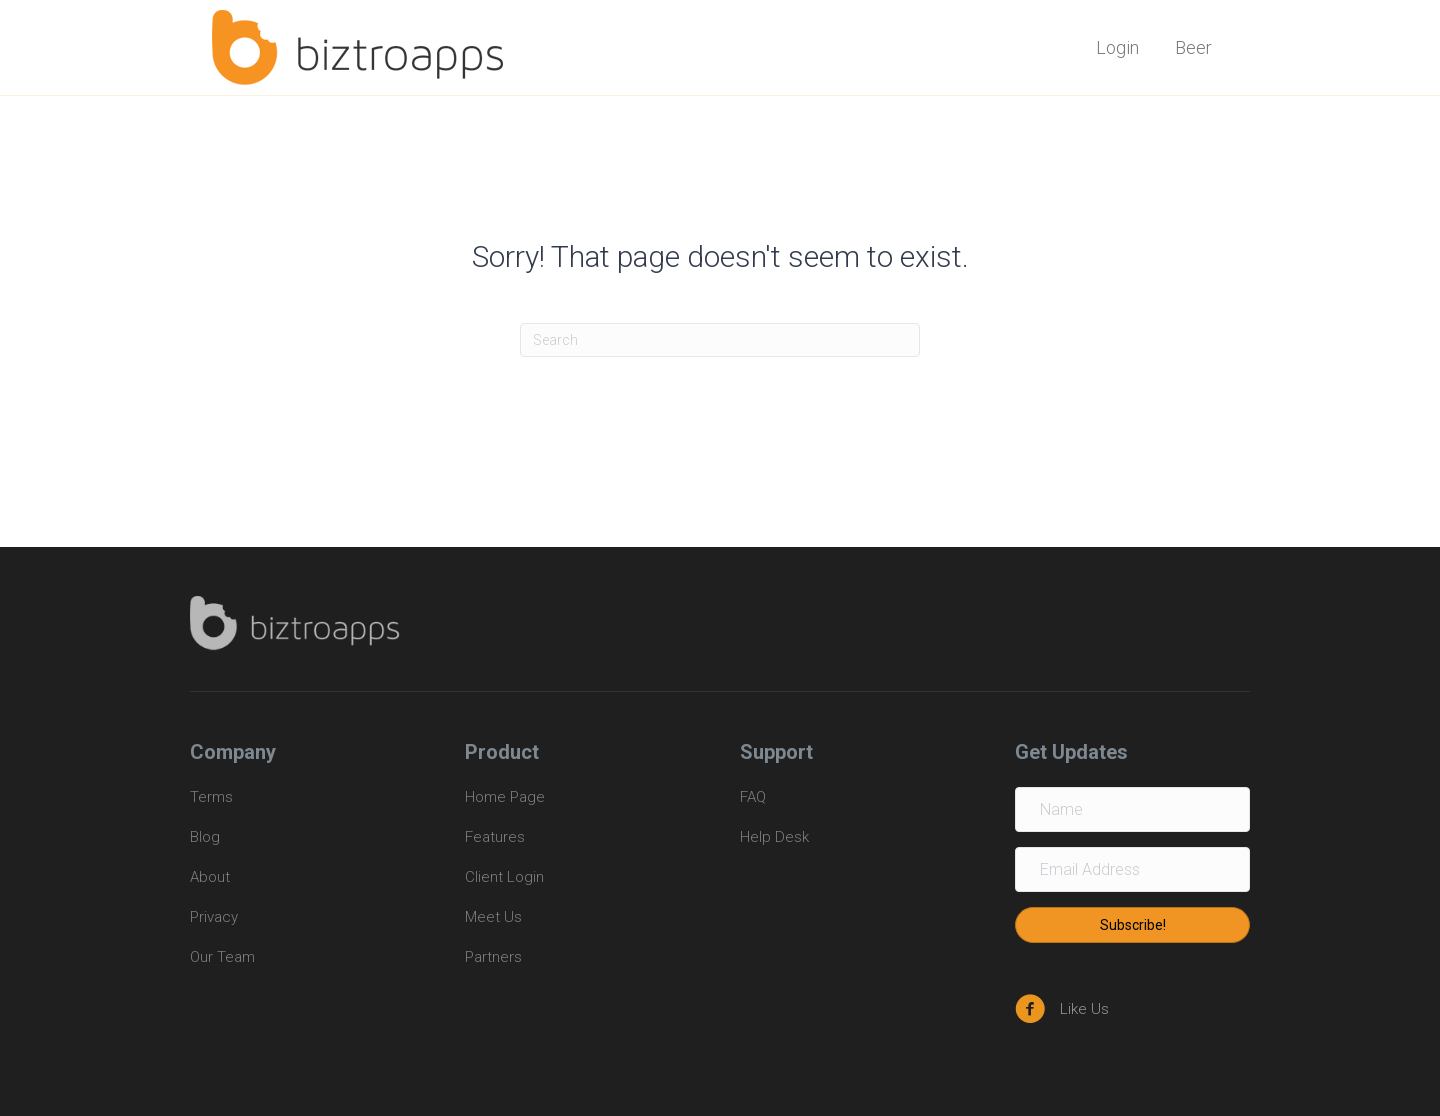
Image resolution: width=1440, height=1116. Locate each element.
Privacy (214, 917)
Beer (1193, 47)
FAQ (753, 797)
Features (495, 837)
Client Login (504, 877)
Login (1117, 47)
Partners (493, 957)
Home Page (505, 797)
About (210, 877)
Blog (205, 837)
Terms (213, 797)
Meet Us (493, 917)
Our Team (222, 957)
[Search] (720, 340)
